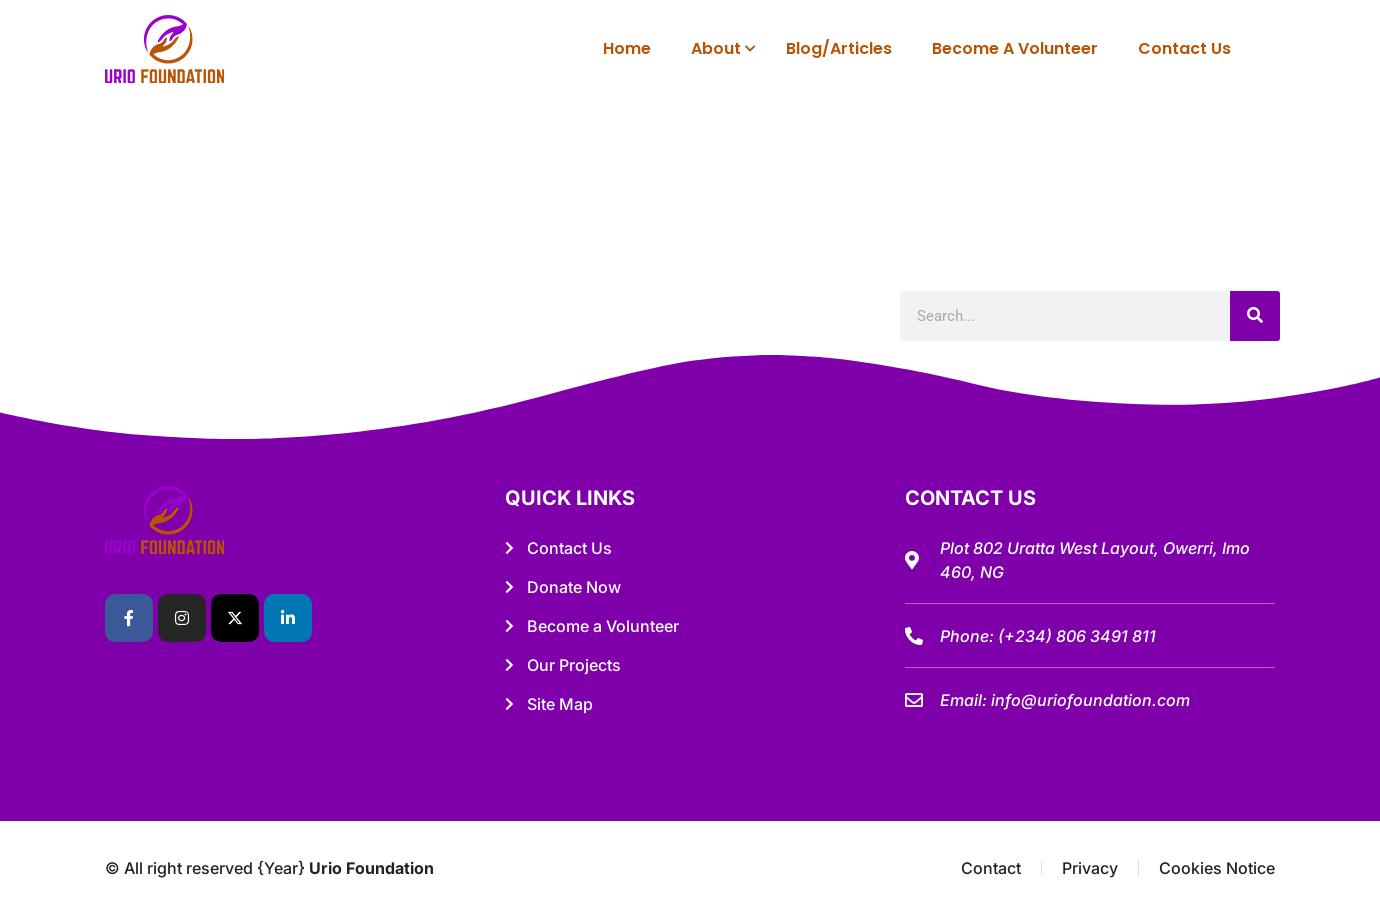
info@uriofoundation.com (1090, 700)
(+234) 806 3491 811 (1077, 636)
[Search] (1255, 316)
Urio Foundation (371, 868)
